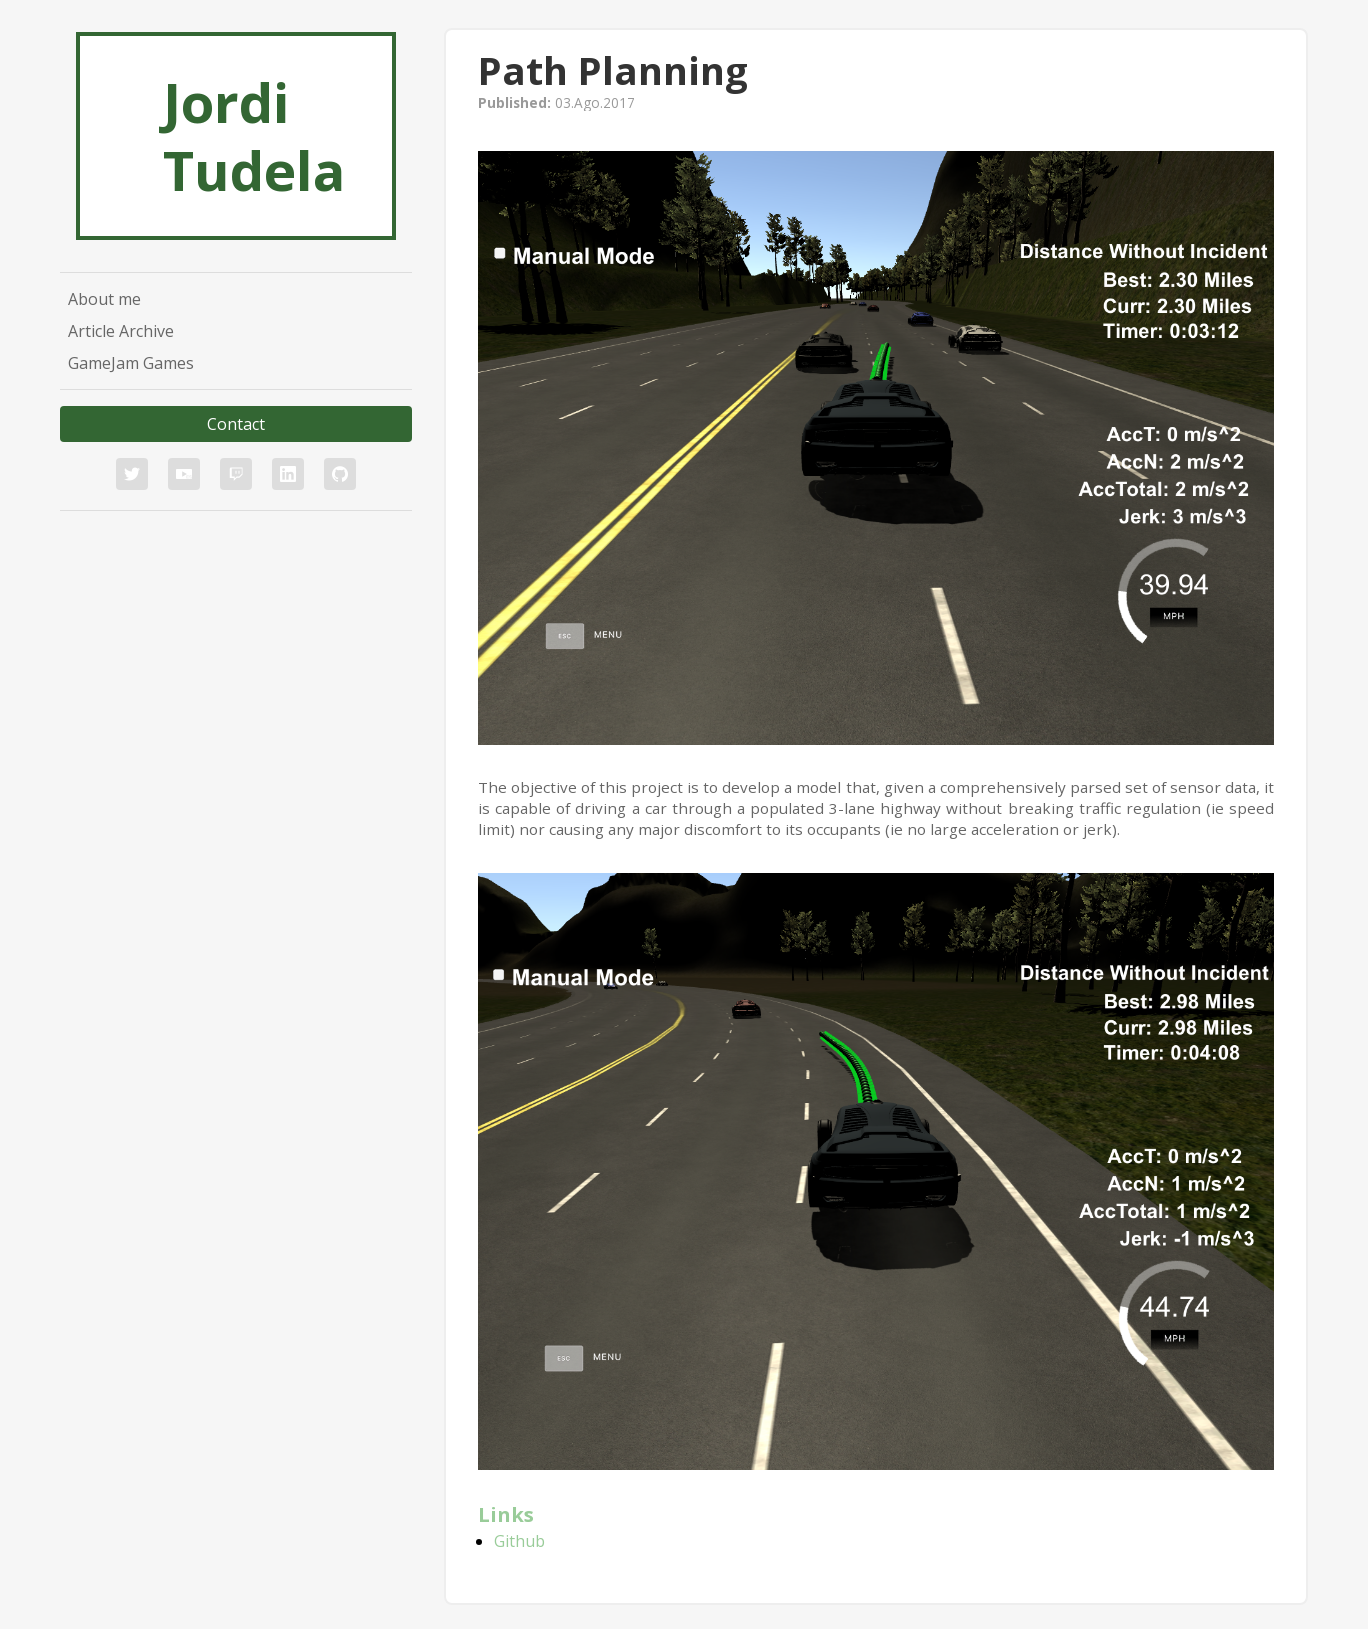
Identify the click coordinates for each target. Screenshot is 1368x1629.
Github (519, 1541)
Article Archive (121, 331)
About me (104, 299)
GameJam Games (131, 363)
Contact (236, 424)
